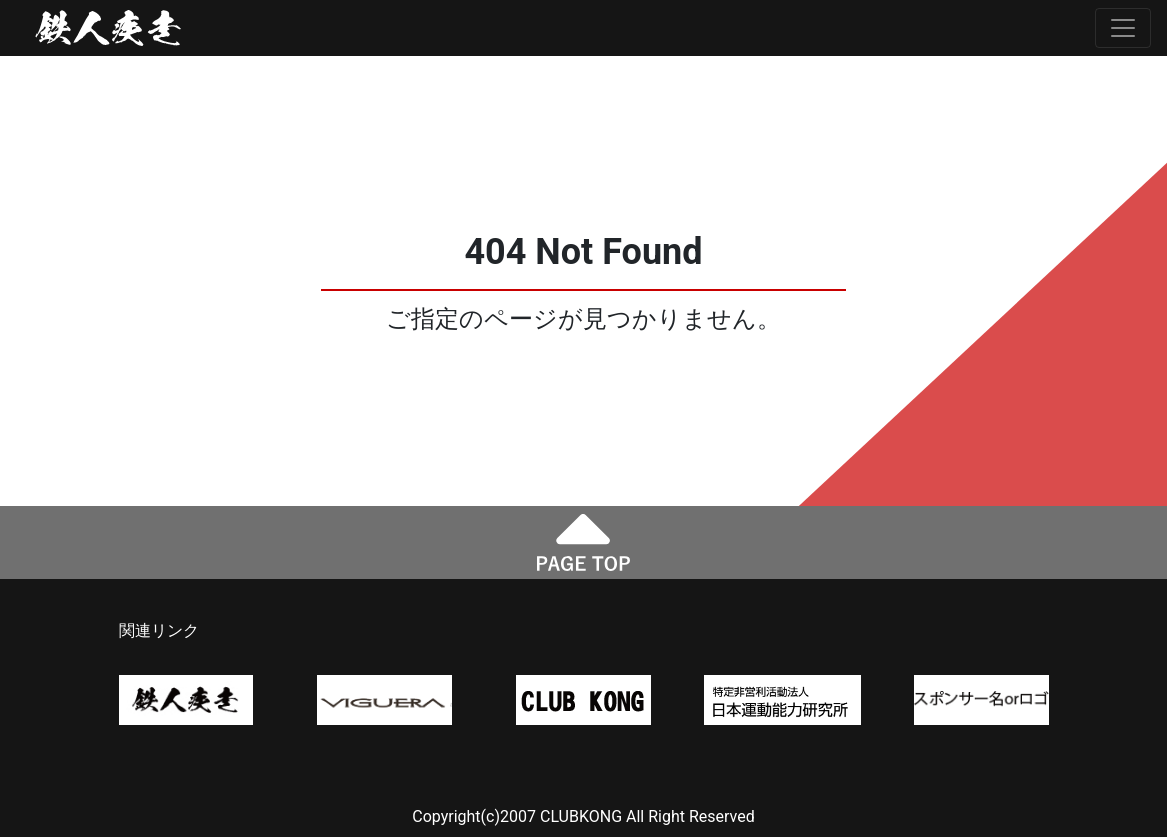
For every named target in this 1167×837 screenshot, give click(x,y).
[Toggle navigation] (1123, 28)
